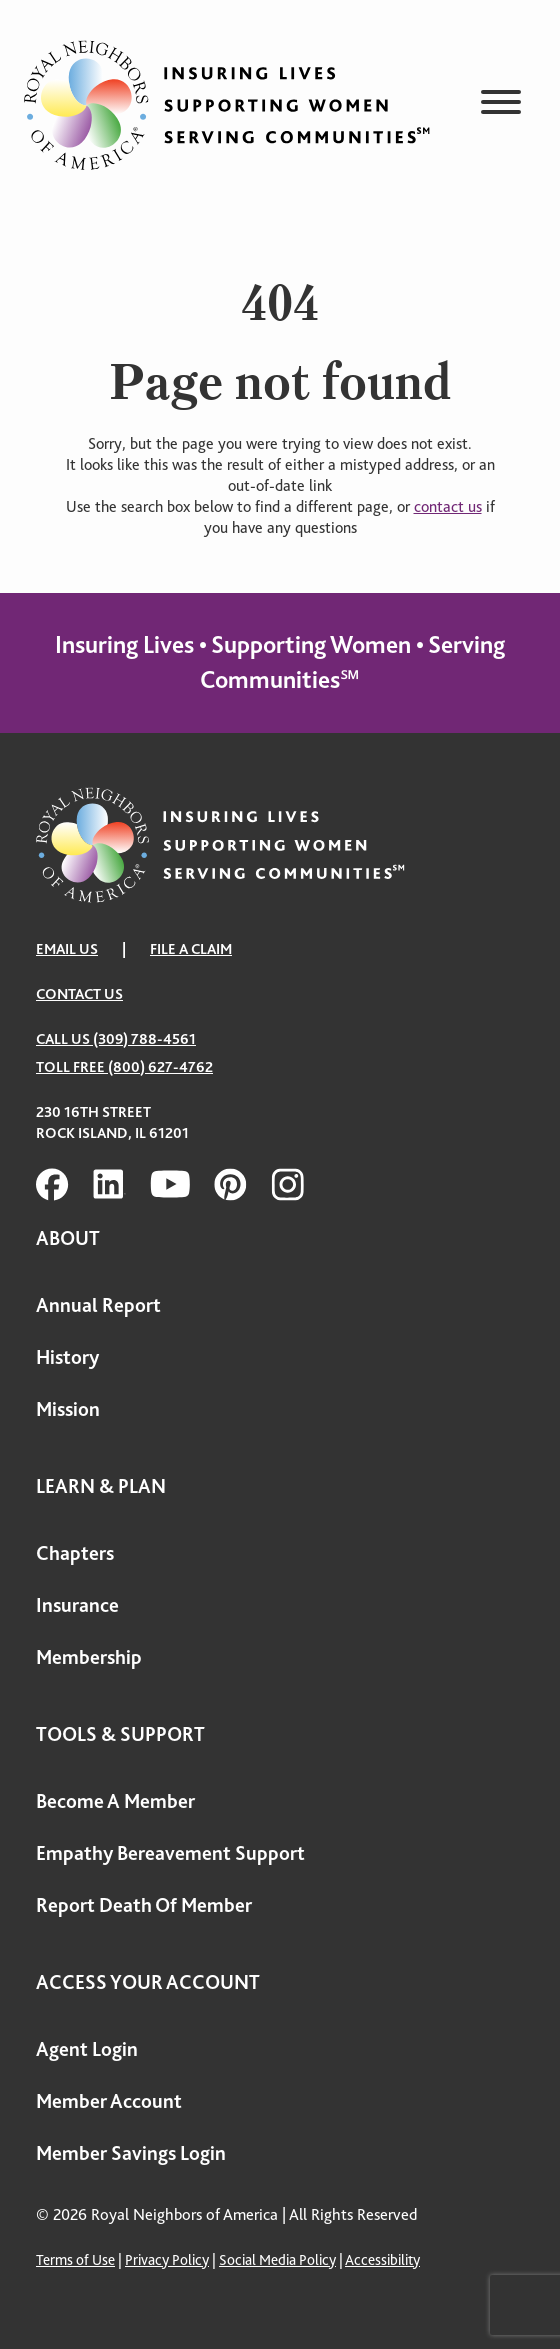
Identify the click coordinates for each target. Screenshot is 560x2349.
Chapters (75, 1553)
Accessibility (382, 2260)
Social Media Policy (277, 2260)
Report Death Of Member (144, 1905)
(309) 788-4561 (144, 1039)
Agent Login (87, 2049)
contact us (448, 507)
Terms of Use (75, 2260)
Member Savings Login (131, 2153)
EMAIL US (67, 949)
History (67, 1357)
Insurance (77, 1605)
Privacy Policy (167, 2260)
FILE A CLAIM (191, 949)
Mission (68, 1409)
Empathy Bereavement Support (170, 1853)
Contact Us (79, 994)
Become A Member (115, 1801)
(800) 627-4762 (160, 1067)
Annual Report (98, 1305)
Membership (89, 1657)
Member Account (109, 2101)
